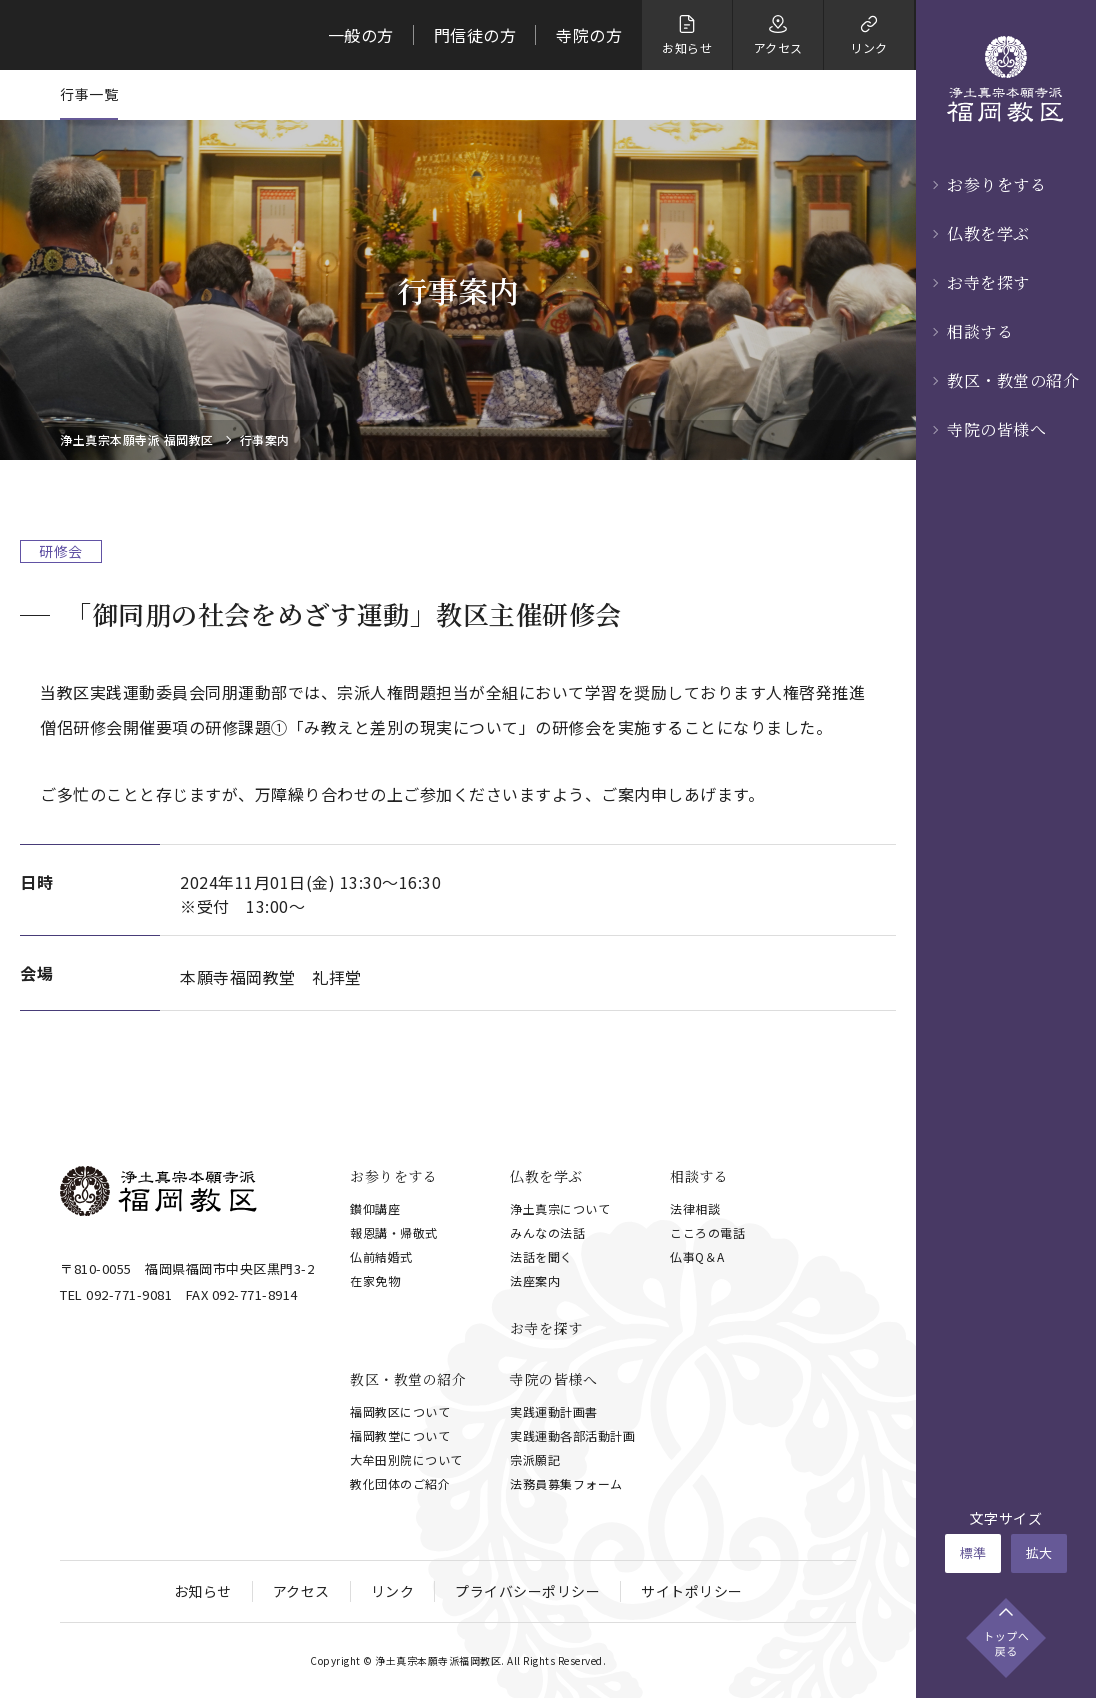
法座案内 (535, 1280)
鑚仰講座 (375, 1208)
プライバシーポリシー (527, 1591)
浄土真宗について (560, 1208)
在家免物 (375, 1280)
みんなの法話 (547, 1232)
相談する (980, 331)
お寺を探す (988, 282)
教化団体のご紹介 (400, 1483)
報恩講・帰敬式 (394, 1232)
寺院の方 (589, 35)
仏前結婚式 (381, 1256)
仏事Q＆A (697, 1256)
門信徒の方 (475, 35)
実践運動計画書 (554, 1411)
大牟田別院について (406, 1459)
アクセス (301, 1591)
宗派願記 (535, 1459)
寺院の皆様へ (996, 429)
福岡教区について (400, 1411)
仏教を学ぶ (988, 233)
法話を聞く (541, 1256)
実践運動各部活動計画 (572, 1435)
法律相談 (695, 1208)
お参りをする (996, 184)
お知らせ (203, 1591)
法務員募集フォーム (566, 1483)
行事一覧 (89, 94)
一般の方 (361, 35)
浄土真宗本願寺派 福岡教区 (137, 440)
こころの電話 (707, 1232)
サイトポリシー (692, 1591)
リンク (393, 1591)
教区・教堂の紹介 (1013, 380)
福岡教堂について (400, 1435)
